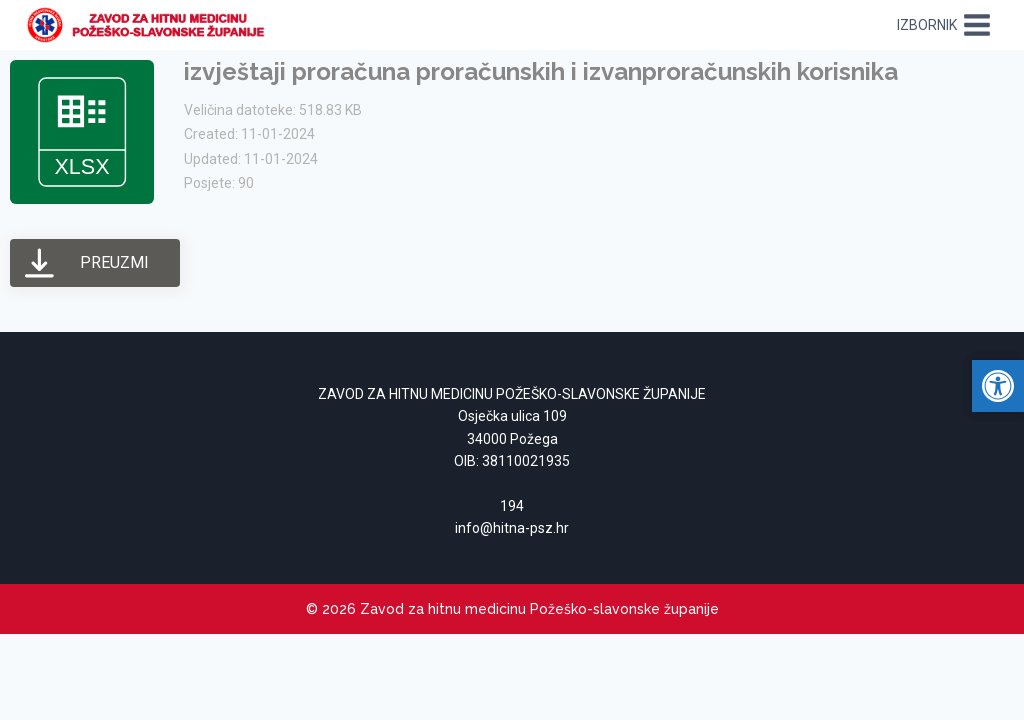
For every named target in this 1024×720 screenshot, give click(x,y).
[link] (151, 25)
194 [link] (512, 506)
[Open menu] (944, 24)
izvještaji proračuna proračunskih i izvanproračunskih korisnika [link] (541, 71)
